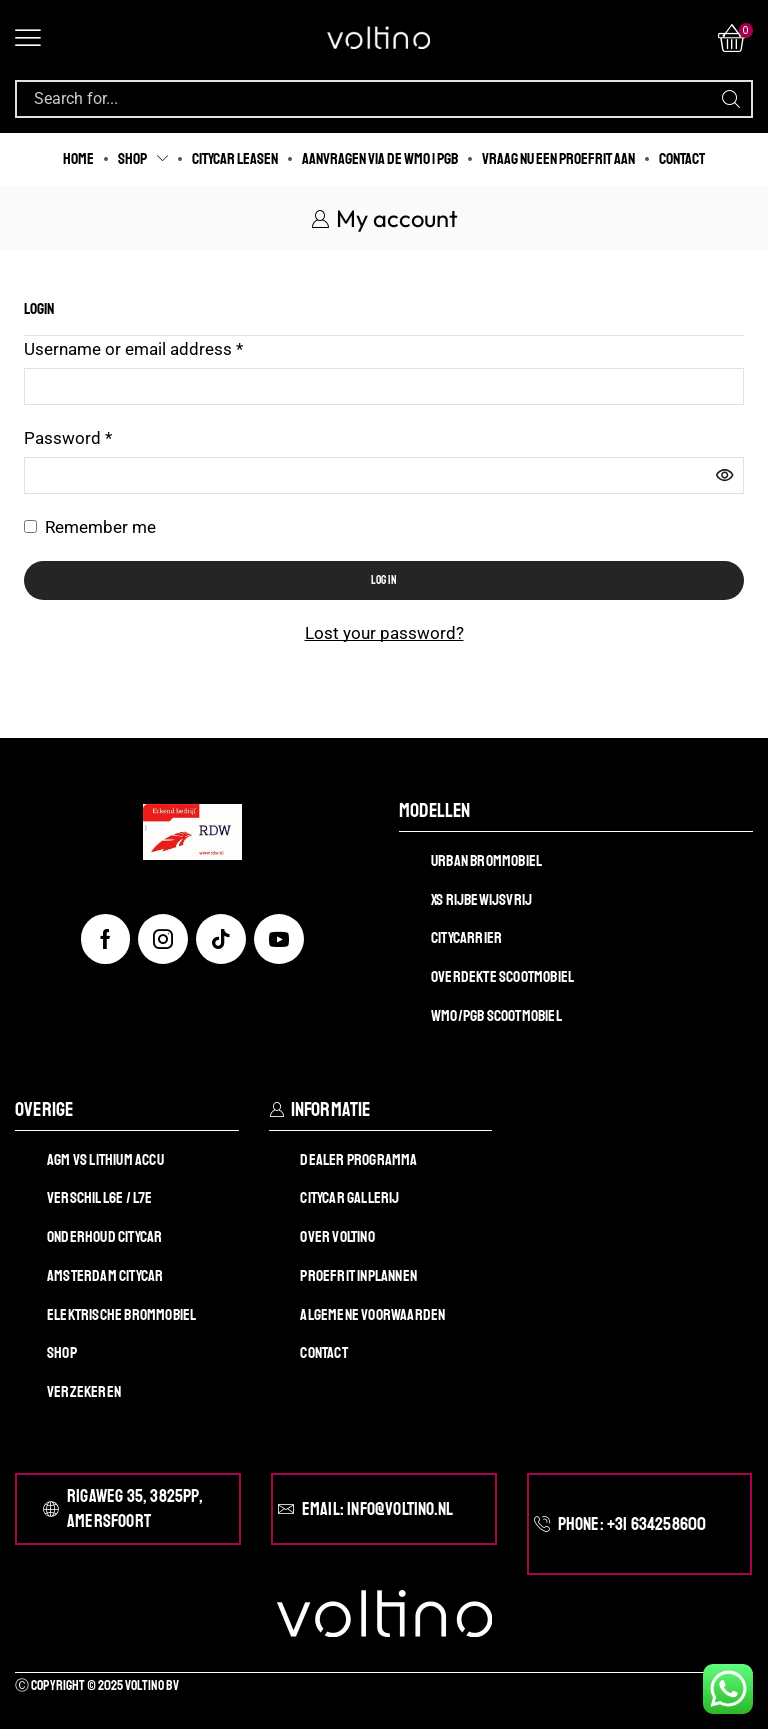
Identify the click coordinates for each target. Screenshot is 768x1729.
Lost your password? (384, 633)
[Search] (731, 99)
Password (68, 436)
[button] (28, 38)
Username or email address (133, 347)
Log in (384, 580)
